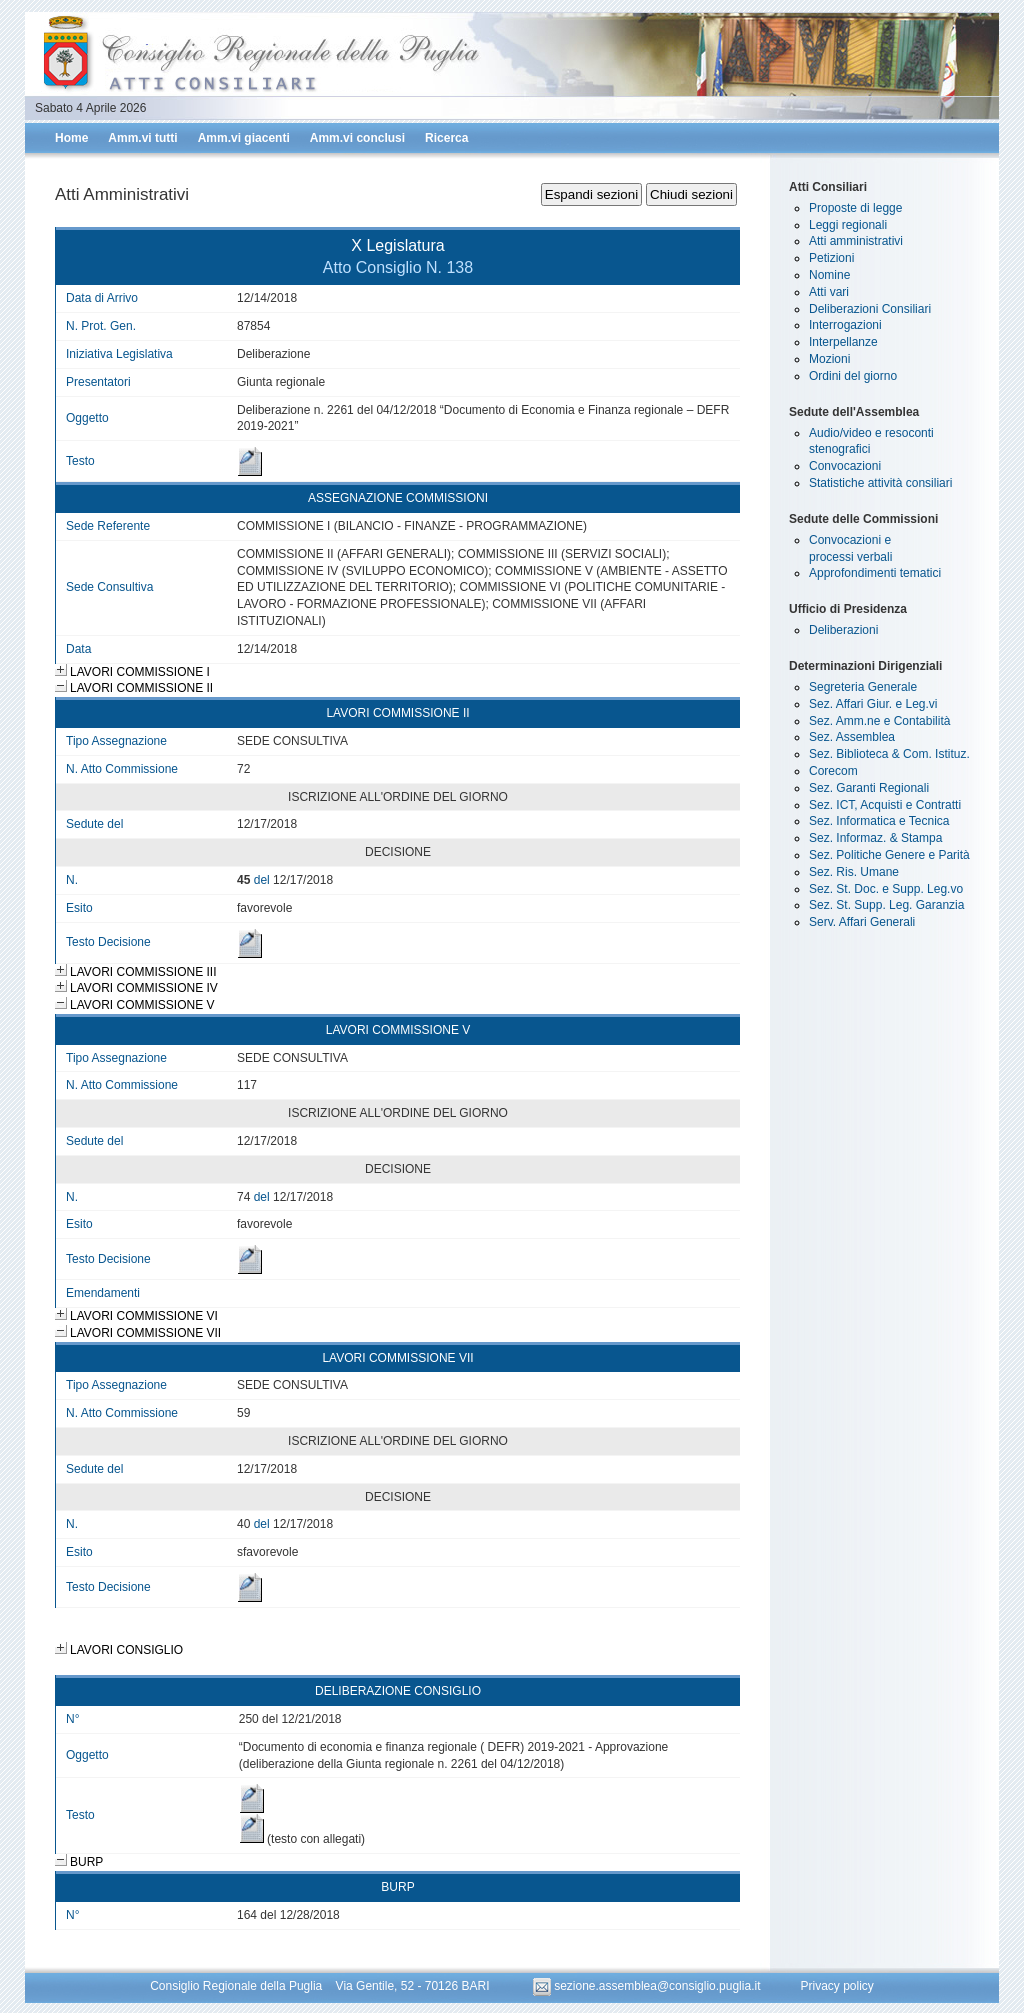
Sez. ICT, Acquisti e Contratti (885, 805)
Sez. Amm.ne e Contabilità (879, 721)
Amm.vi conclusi (357, 138)
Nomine (829, 275)
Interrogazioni (845, 325)
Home (71, 138)
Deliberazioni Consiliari (870, 309)
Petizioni (831, 258)
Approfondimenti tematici (875, 573)
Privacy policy (836, 1986)
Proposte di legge (855, 208)
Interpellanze (843, 342)
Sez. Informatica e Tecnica (879, 821)
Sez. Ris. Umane (854, 872)
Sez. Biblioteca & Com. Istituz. (889, 754)
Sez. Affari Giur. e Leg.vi (873, 704)
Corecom (833, 771)
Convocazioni (845, 466)
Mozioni (829, 359)
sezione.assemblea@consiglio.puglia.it (648, 1986)
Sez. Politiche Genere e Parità (889, 855)
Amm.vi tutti (142, 138)
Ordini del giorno (853, 376)
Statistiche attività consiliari (880, 483)
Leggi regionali (848, 225)
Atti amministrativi (856, 241)
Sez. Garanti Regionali (869, 788)
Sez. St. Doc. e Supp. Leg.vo (886, 889)
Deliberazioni (843, 630)
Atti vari (829, 292)
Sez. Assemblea (852, 737)
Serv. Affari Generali (862, 922)
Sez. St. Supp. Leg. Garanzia (886, 905)
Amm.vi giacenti (244, 138)
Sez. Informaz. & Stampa (875, 838)
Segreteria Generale (863, 687)
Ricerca (446, 138)
